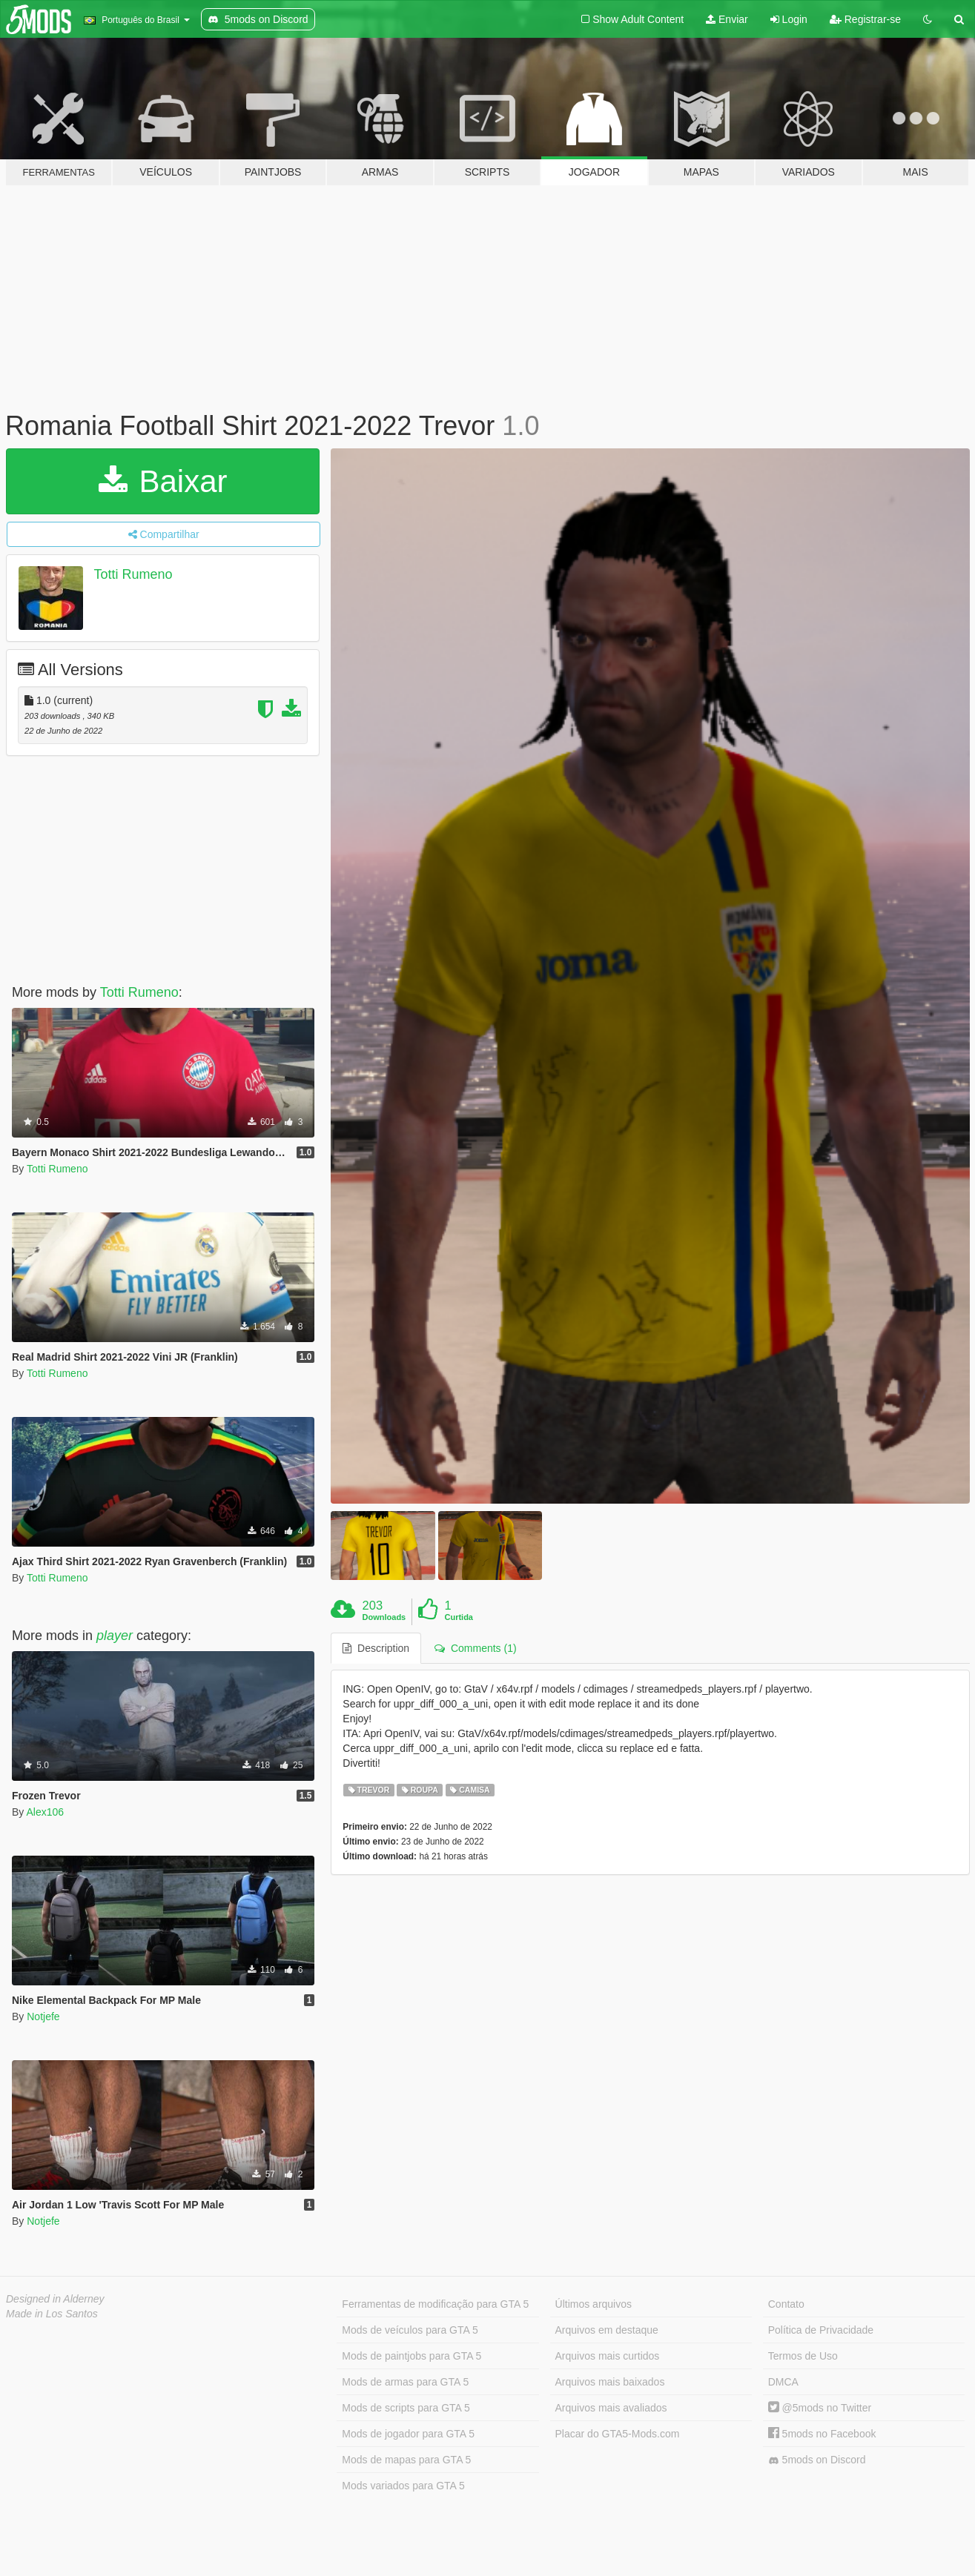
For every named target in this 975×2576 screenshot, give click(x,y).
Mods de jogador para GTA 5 (408, 2434)
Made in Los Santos (52, 2314)
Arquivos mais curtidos (607, 2356)
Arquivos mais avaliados (611, 2408)
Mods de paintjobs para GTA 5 (411, 2356)
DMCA (783, 2382)
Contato (786, 2304)
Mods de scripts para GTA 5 (405, 2408)
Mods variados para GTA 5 (403, 2486)
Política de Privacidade (820, 2330)
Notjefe (43, 2016)
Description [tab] (376, 1648)
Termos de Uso (803, 2356)
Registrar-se (865, 19)
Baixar (163, 481)
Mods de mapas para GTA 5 (406, 2460)
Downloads (384, 1617)
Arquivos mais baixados (610, 2382)
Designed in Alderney (55, 2299)
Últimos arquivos (593, 2304)
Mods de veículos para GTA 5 (409, 2330)
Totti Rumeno (133, 574)
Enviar (727, 19)
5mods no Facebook (822, 2433)
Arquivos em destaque (606, 2330)
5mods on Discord (817, 2460)
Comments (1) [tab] (475, 1648)
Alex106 (45, 1812)
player (114, 1635)
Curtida (458, 1617)
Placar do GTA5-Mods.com (617, 2434)
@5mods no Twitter (819, 2407)
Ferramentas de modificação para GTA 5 (435, 2304)
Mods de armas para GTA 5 (405, 2382)
